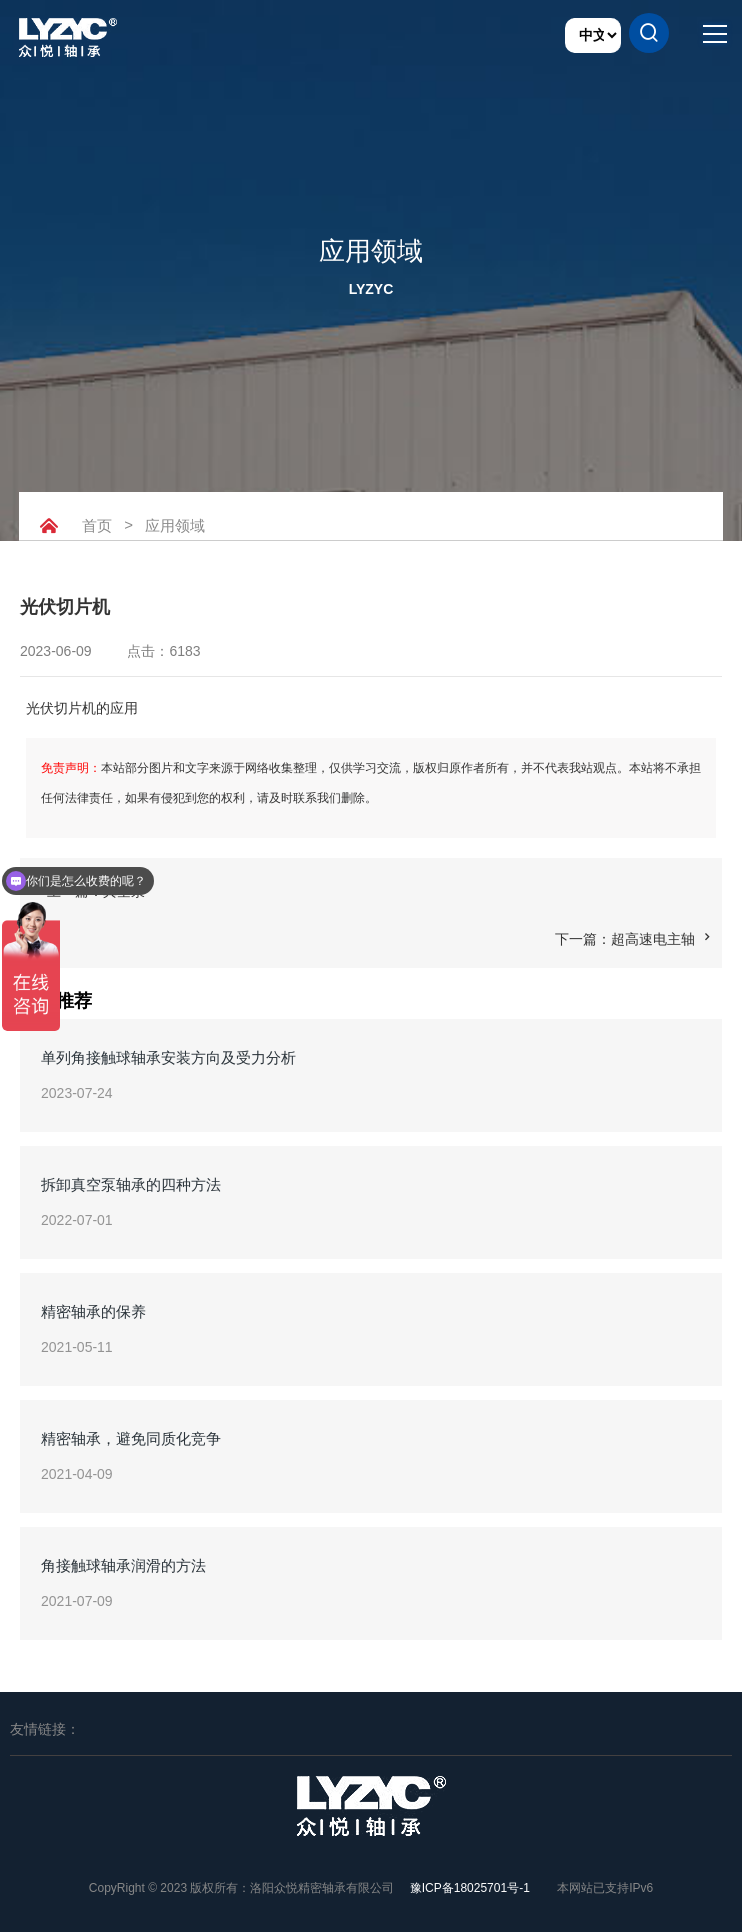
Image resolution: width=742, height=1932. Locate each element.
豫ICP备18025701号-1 (470, 1888)
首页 (97, 525)
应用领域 (178, 525)
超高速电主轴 (653, 939)
